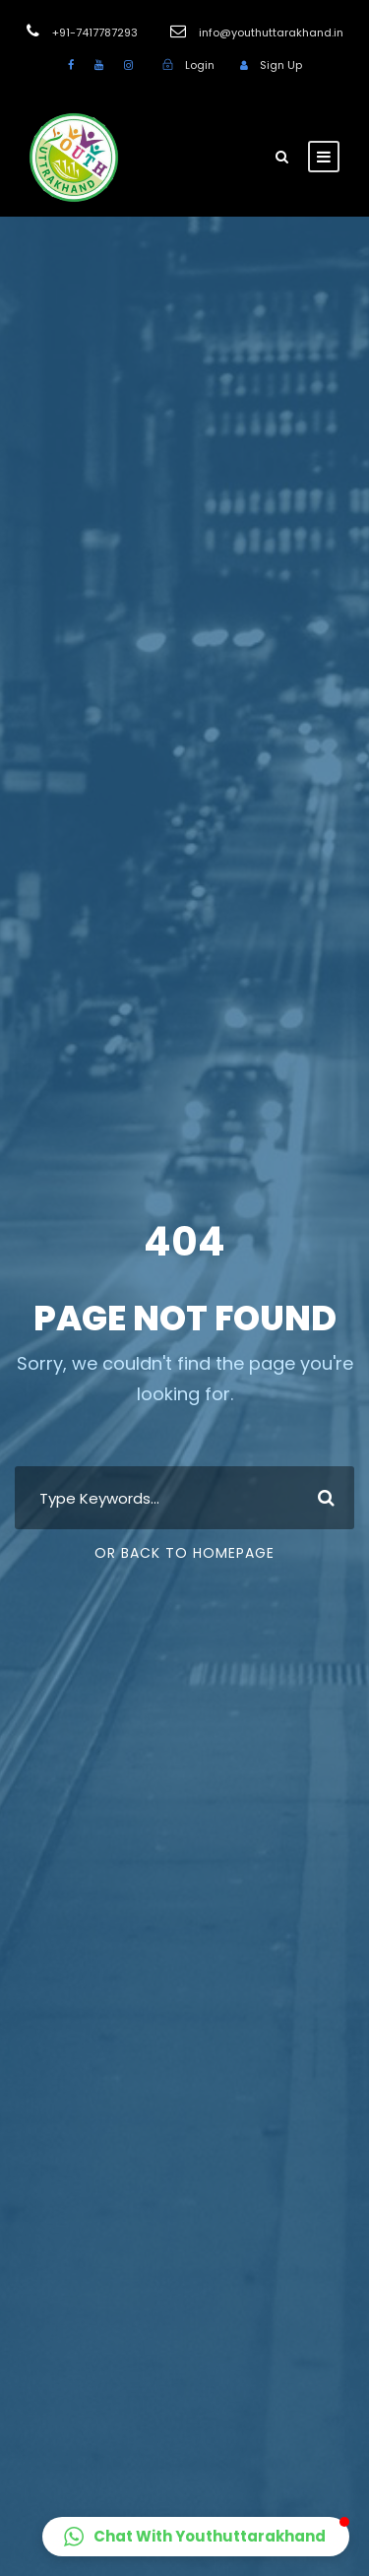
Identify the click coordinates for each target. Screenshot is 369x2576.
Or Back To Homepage (184, 1553)
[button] (195, 2536)
